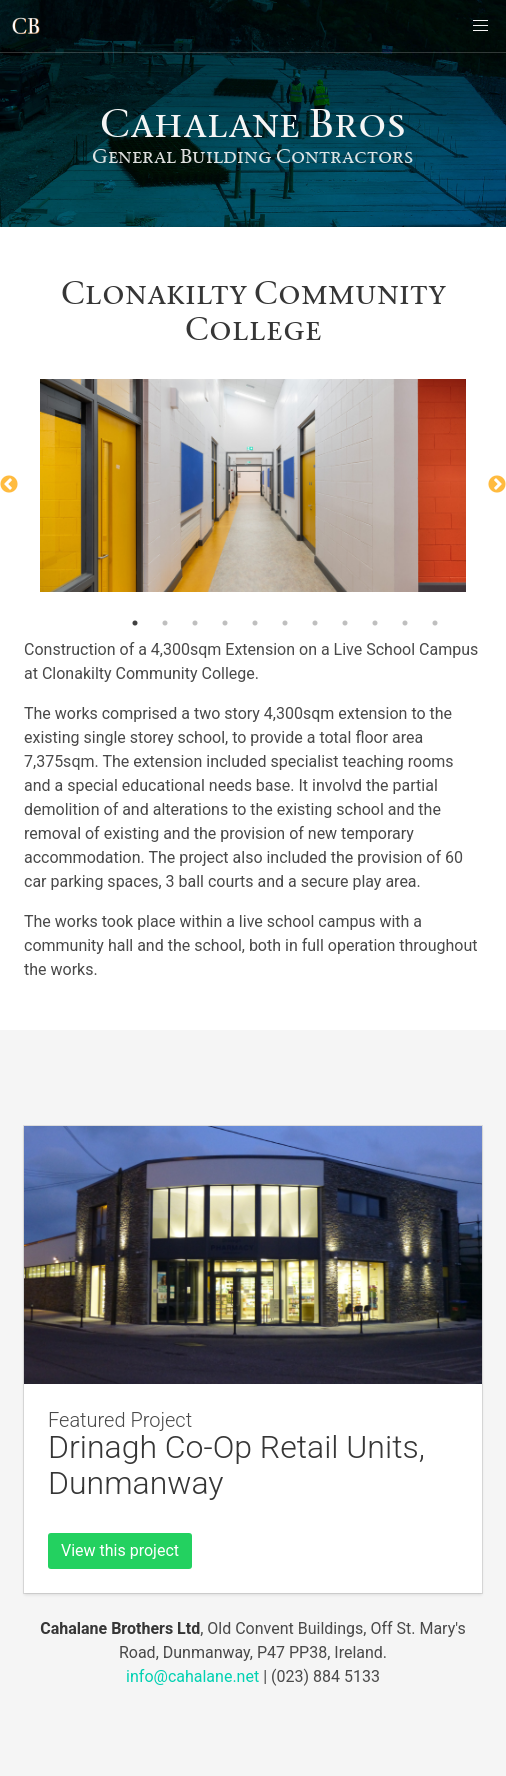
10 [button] (405, 623)
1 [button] (135, 623)
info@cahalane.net (192, 1676)
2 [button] (165, 623)
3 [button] (195, 623)
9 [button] (375, 623)
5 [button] (255, 623)
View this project (120, 1550)
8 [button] (345, 623)
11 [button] (435, 623)
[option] (253, 485)
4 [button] (225, 623)
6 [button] (285, 623)
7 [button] (315, 623)
